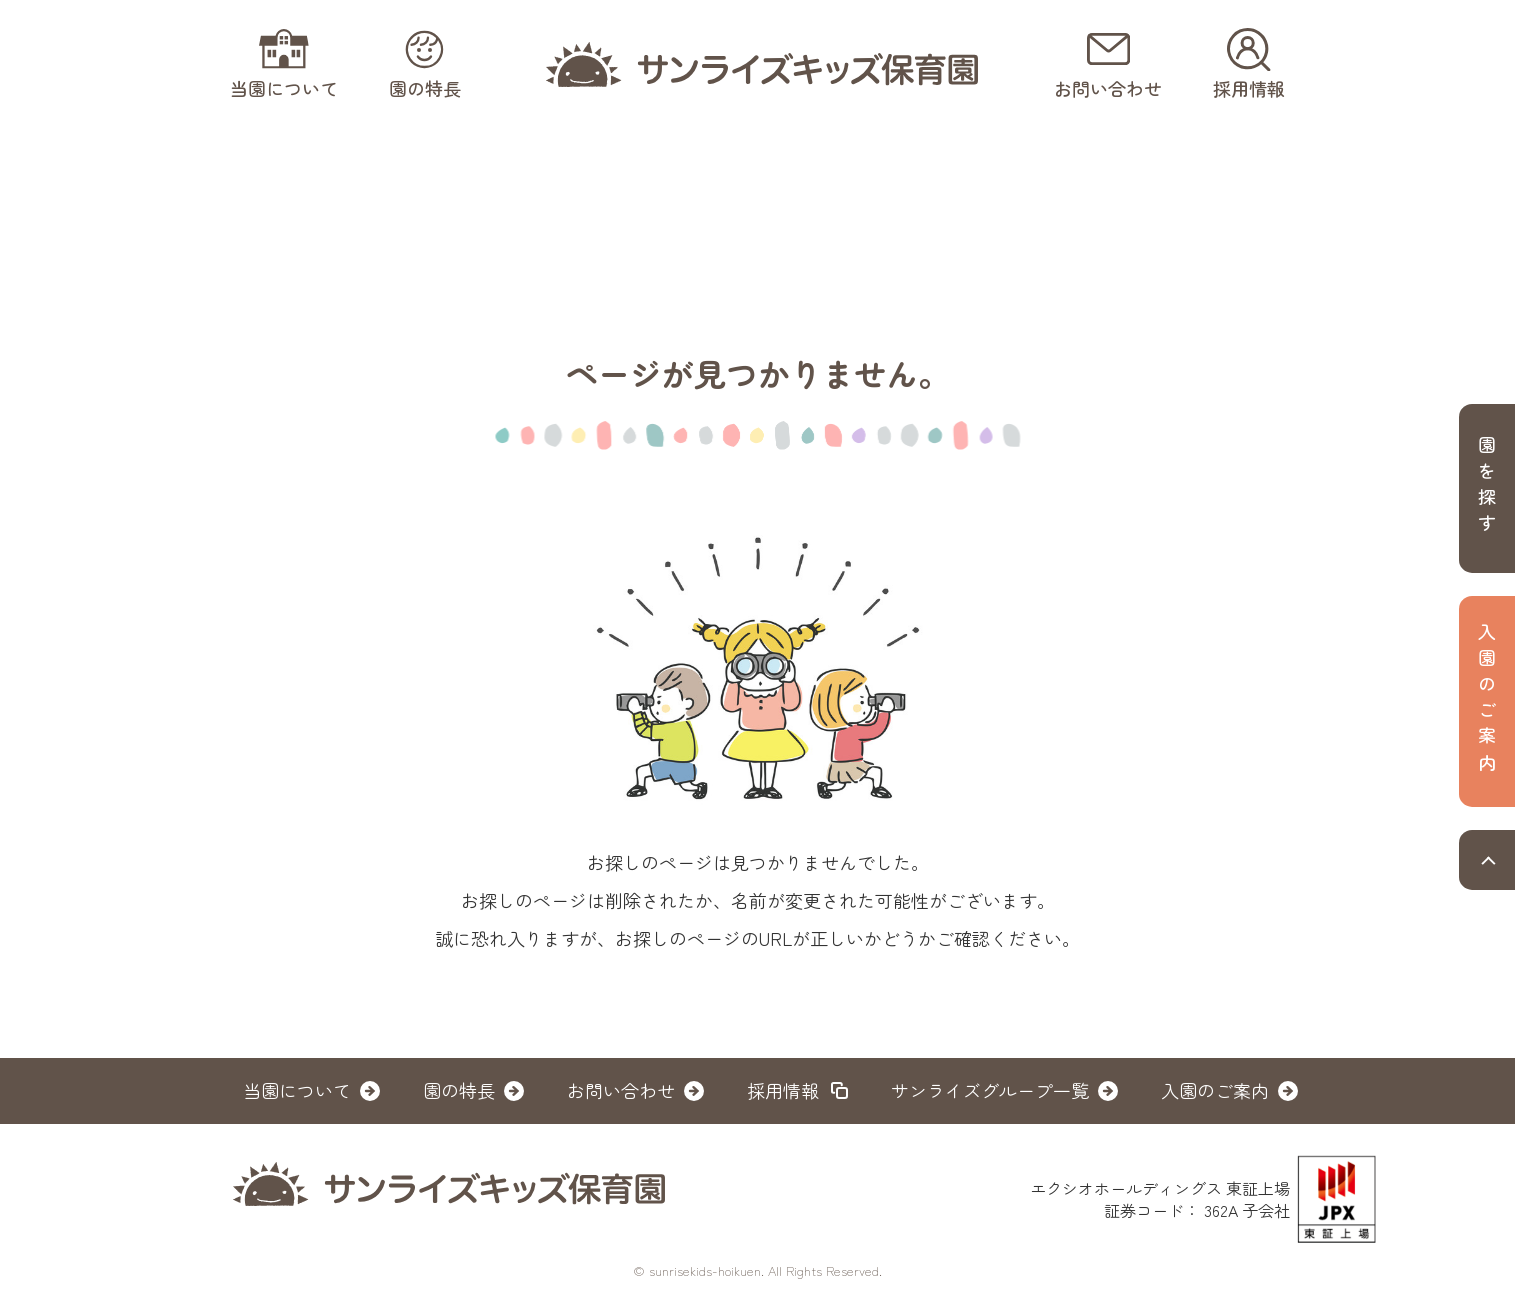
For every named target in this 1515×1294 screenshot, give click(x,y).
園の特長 (459, 1090)
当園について (297, 1090)
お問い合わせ (621, 1090)
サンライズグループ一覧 (990, 1090)
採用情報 (783, 1090)
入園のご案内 (1215, 1090)
